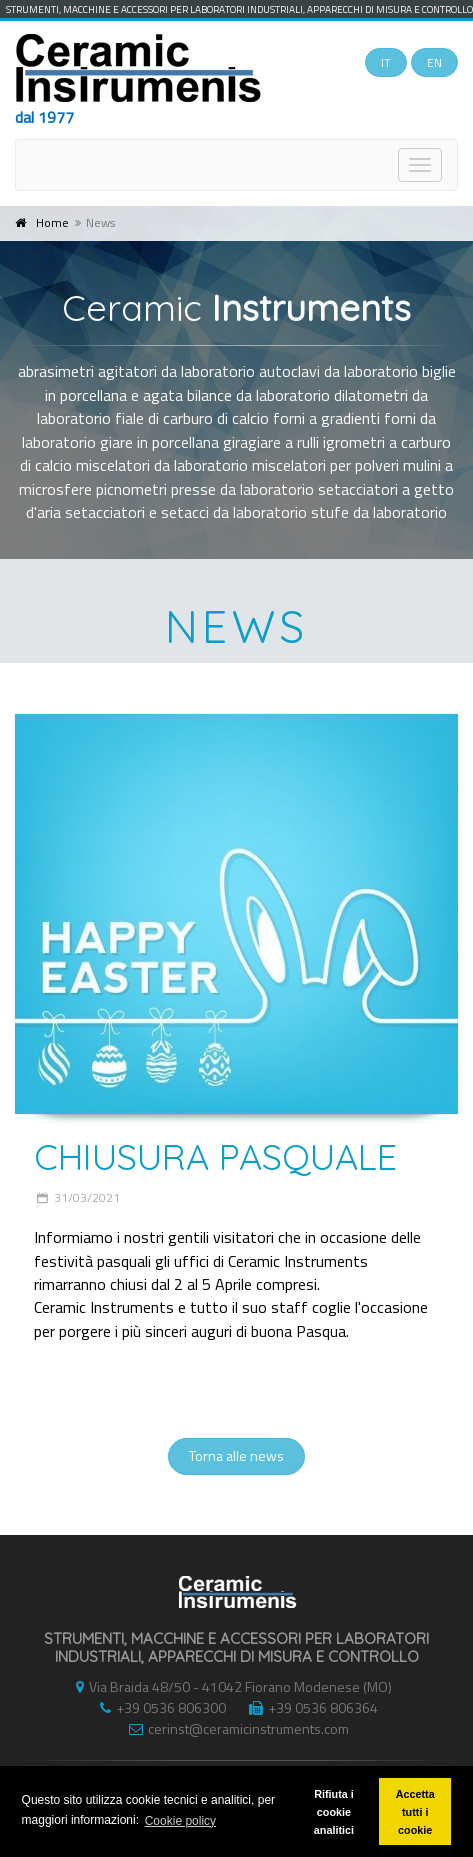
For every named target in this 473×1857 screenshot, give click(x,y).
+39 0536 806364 (308, 1707)
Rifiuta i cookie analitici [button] (334, 1812)
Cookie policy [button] (180, 1821)
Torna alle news (236, 1455)
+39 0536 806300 (158, 1707)
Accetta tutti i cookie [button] (415, 1812)
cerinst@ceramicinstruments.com (234, 1728)
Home (52, 222)
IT (386, 62)
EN (434, 62)
